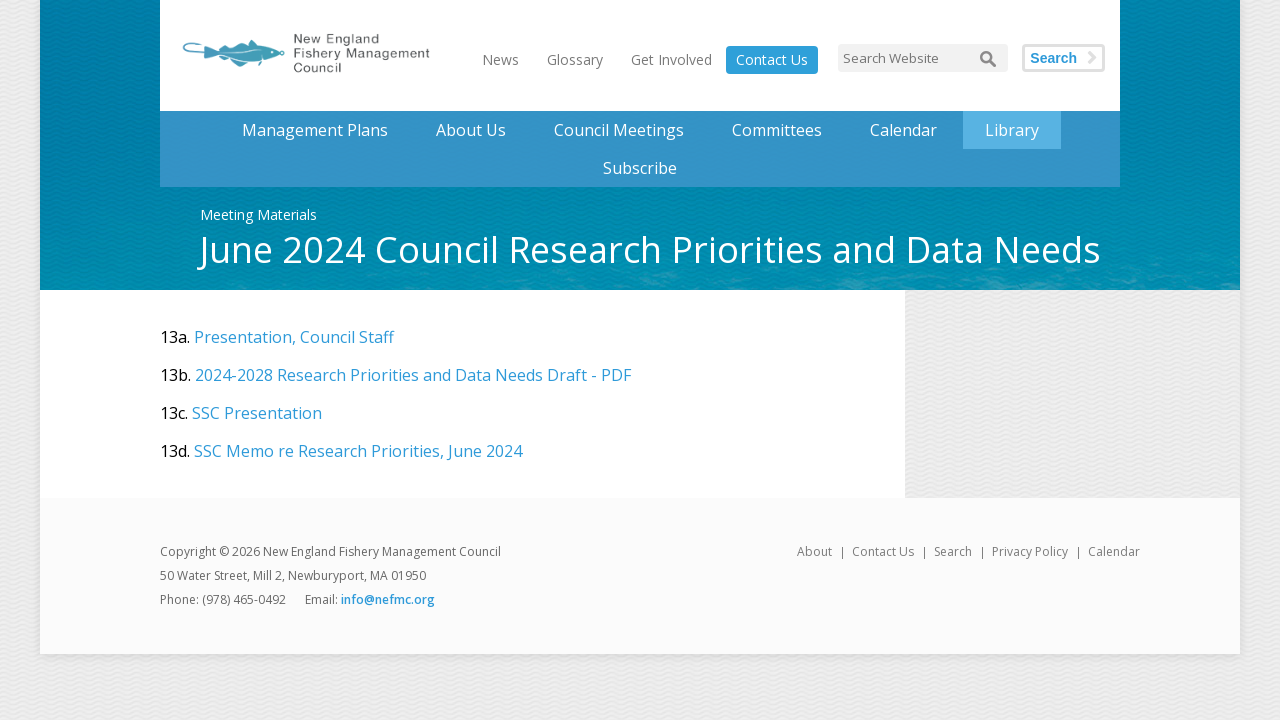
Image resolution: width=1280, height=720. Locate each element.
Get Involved (671, 59)
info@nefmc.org (388, 599)
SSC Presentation (257, 413)
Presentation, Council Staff (294, 337)
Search (1053, 58)
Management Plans (315, 130)
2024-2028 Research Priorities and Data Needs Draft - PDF (413, 375)
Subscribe (640, 168)
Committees (777, 130)
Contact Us (772, 59)
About (814, 551)
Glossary (575, 59)
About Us (471, 130)
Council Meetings (619, 130)
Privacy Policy (1030, 551)
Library (1012, 130)
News (500, 59)
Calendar (903, 130)
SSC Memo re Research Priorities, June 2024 (358, 451)
